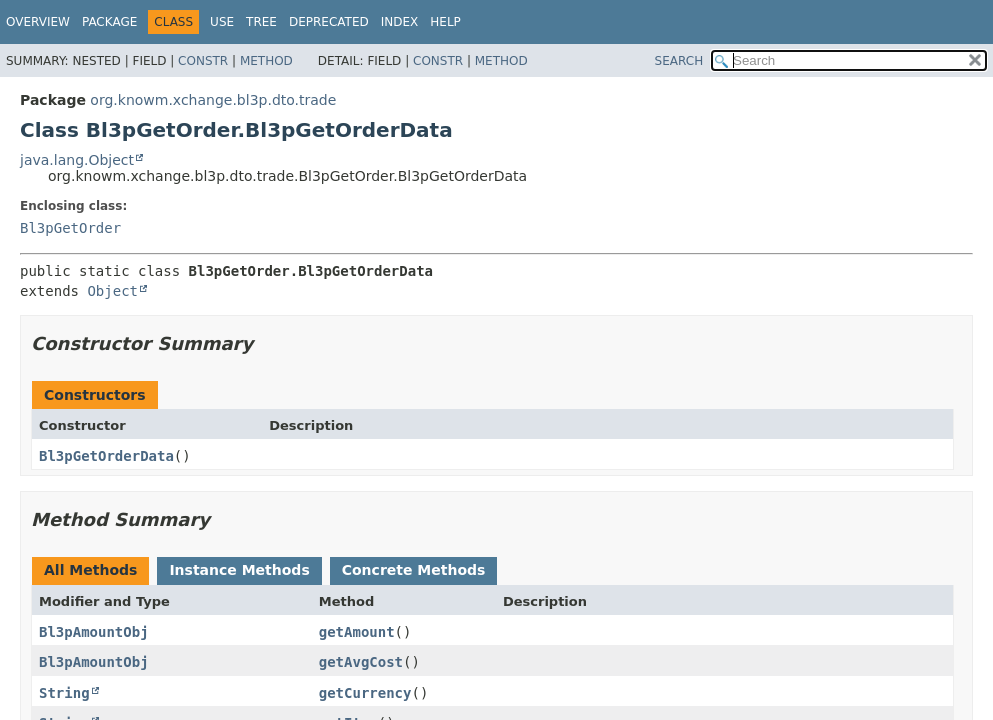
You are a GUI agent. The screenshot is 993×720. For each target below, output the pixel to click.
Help (445, 22)
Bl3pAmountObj (94, 632)
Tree (261, 22)
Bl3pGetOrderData (106, 456)
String (64, 693)
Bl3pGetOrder (70, 228)
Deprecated (329, 22)
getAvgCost (361, 662)
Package (109, 22)
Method (266, 61)
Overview (38, 22)
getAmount (357, 632)
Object (112, 291)
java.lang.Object (77, 160)
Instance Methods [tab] (239, 570)
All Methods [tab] (90, 570)
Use (222, 22)
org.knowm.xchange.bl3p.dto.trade (213, 100)
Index (400, 22)
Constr (203, 61)
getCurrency (365, 693)
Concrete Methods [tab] (414, 570)
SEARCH (679, 61)
